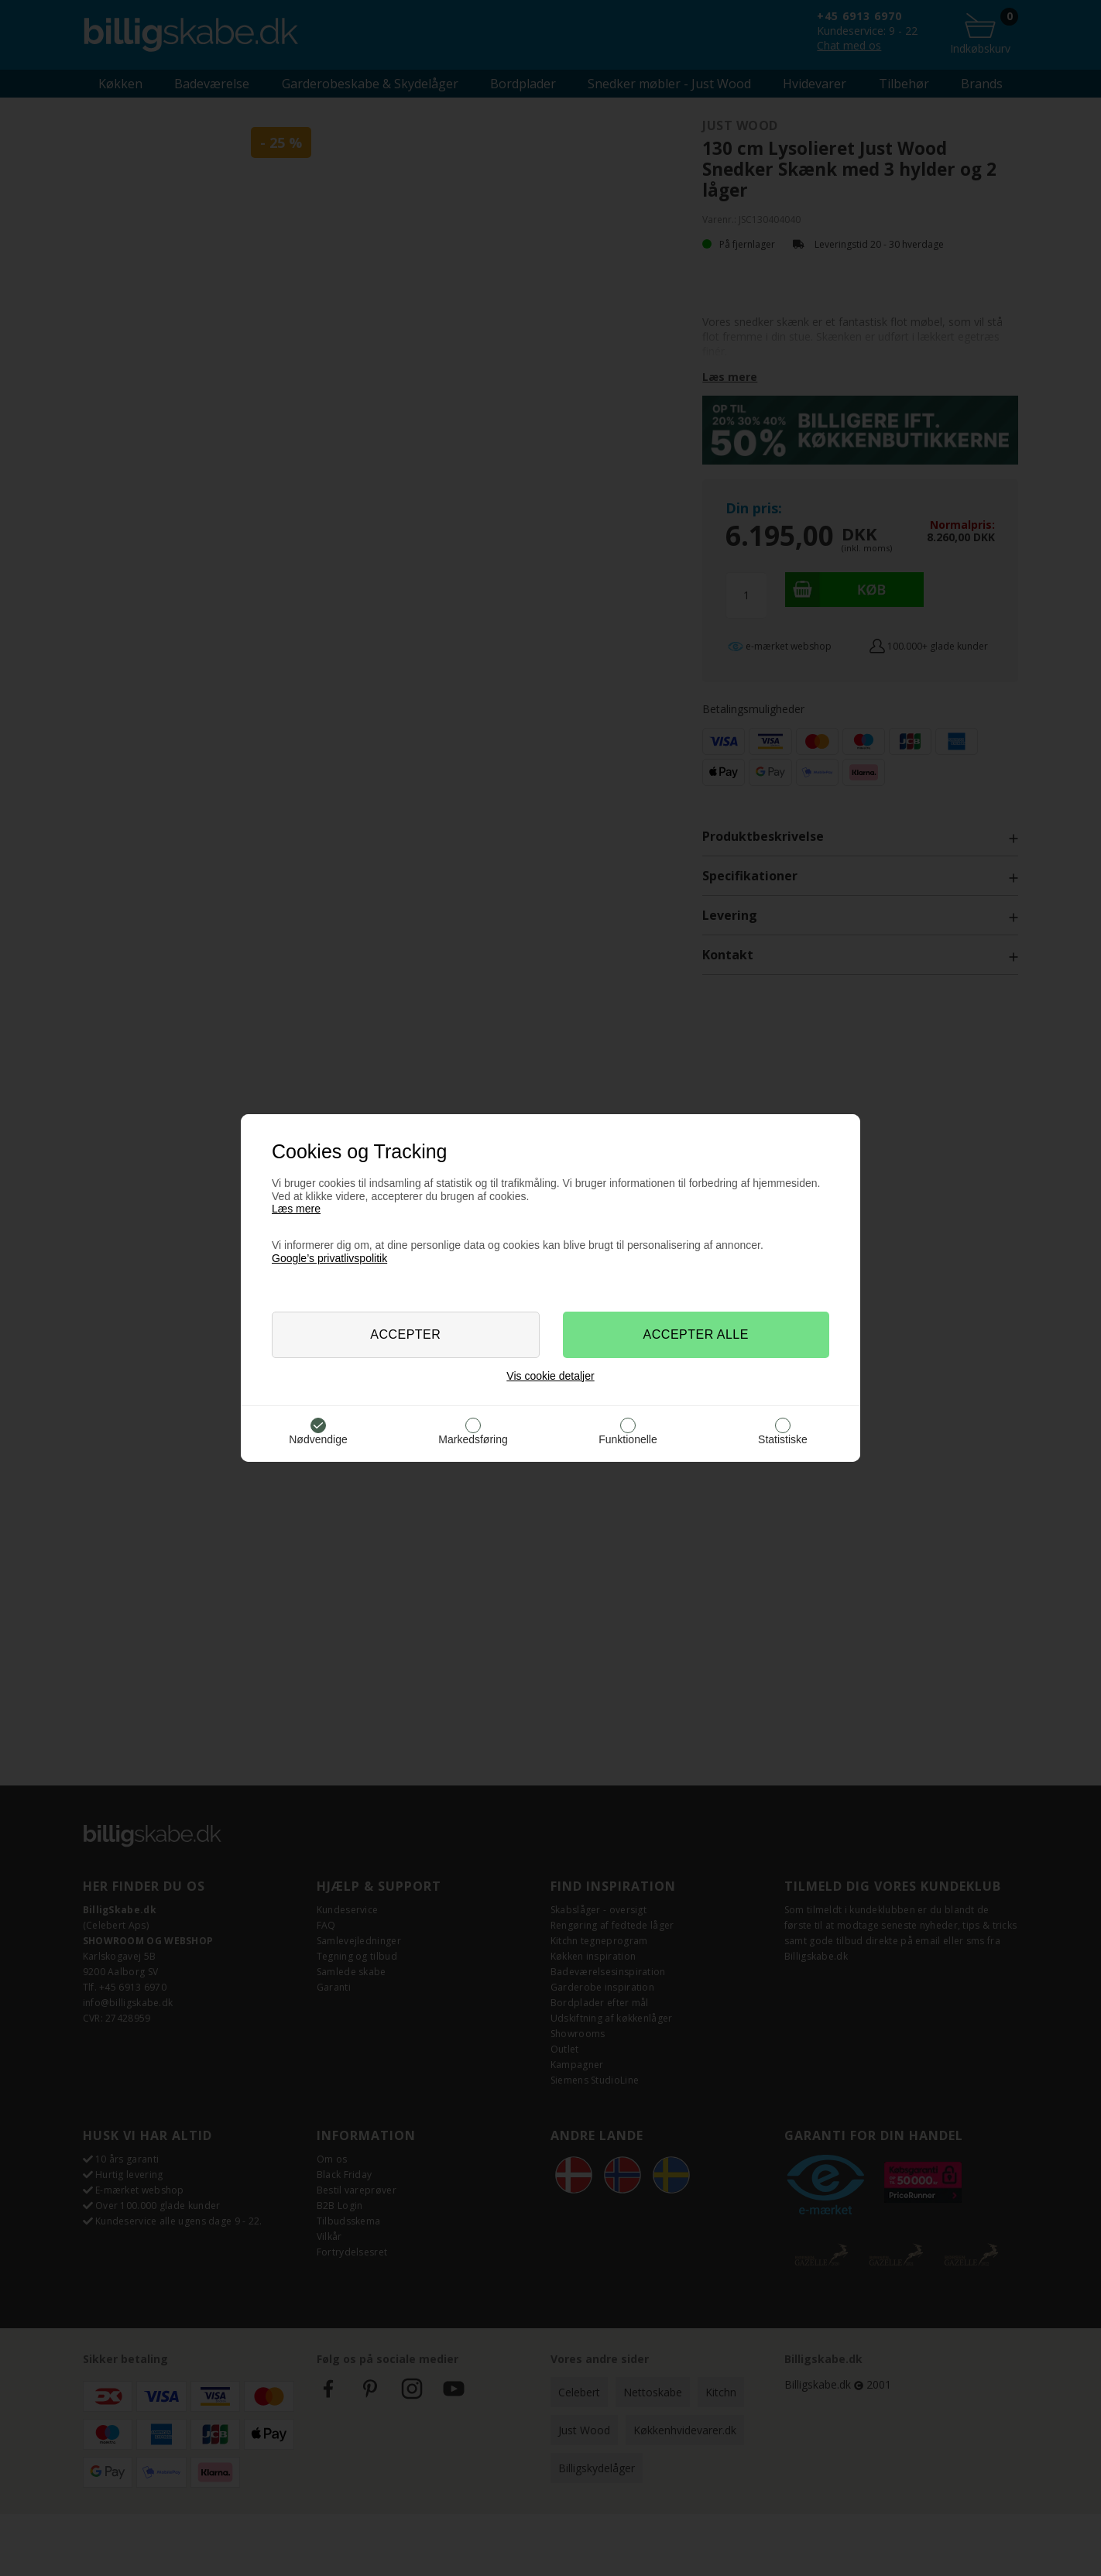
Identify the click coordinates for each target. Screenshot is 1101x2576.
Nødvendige (318, 1439)
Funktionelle (628, 1439)
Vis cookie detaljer (550, 1376)
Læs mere (296, 1208)
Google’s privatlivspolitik (329, 1258)
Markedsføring (472, 1439)
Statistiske (783, 1439)
